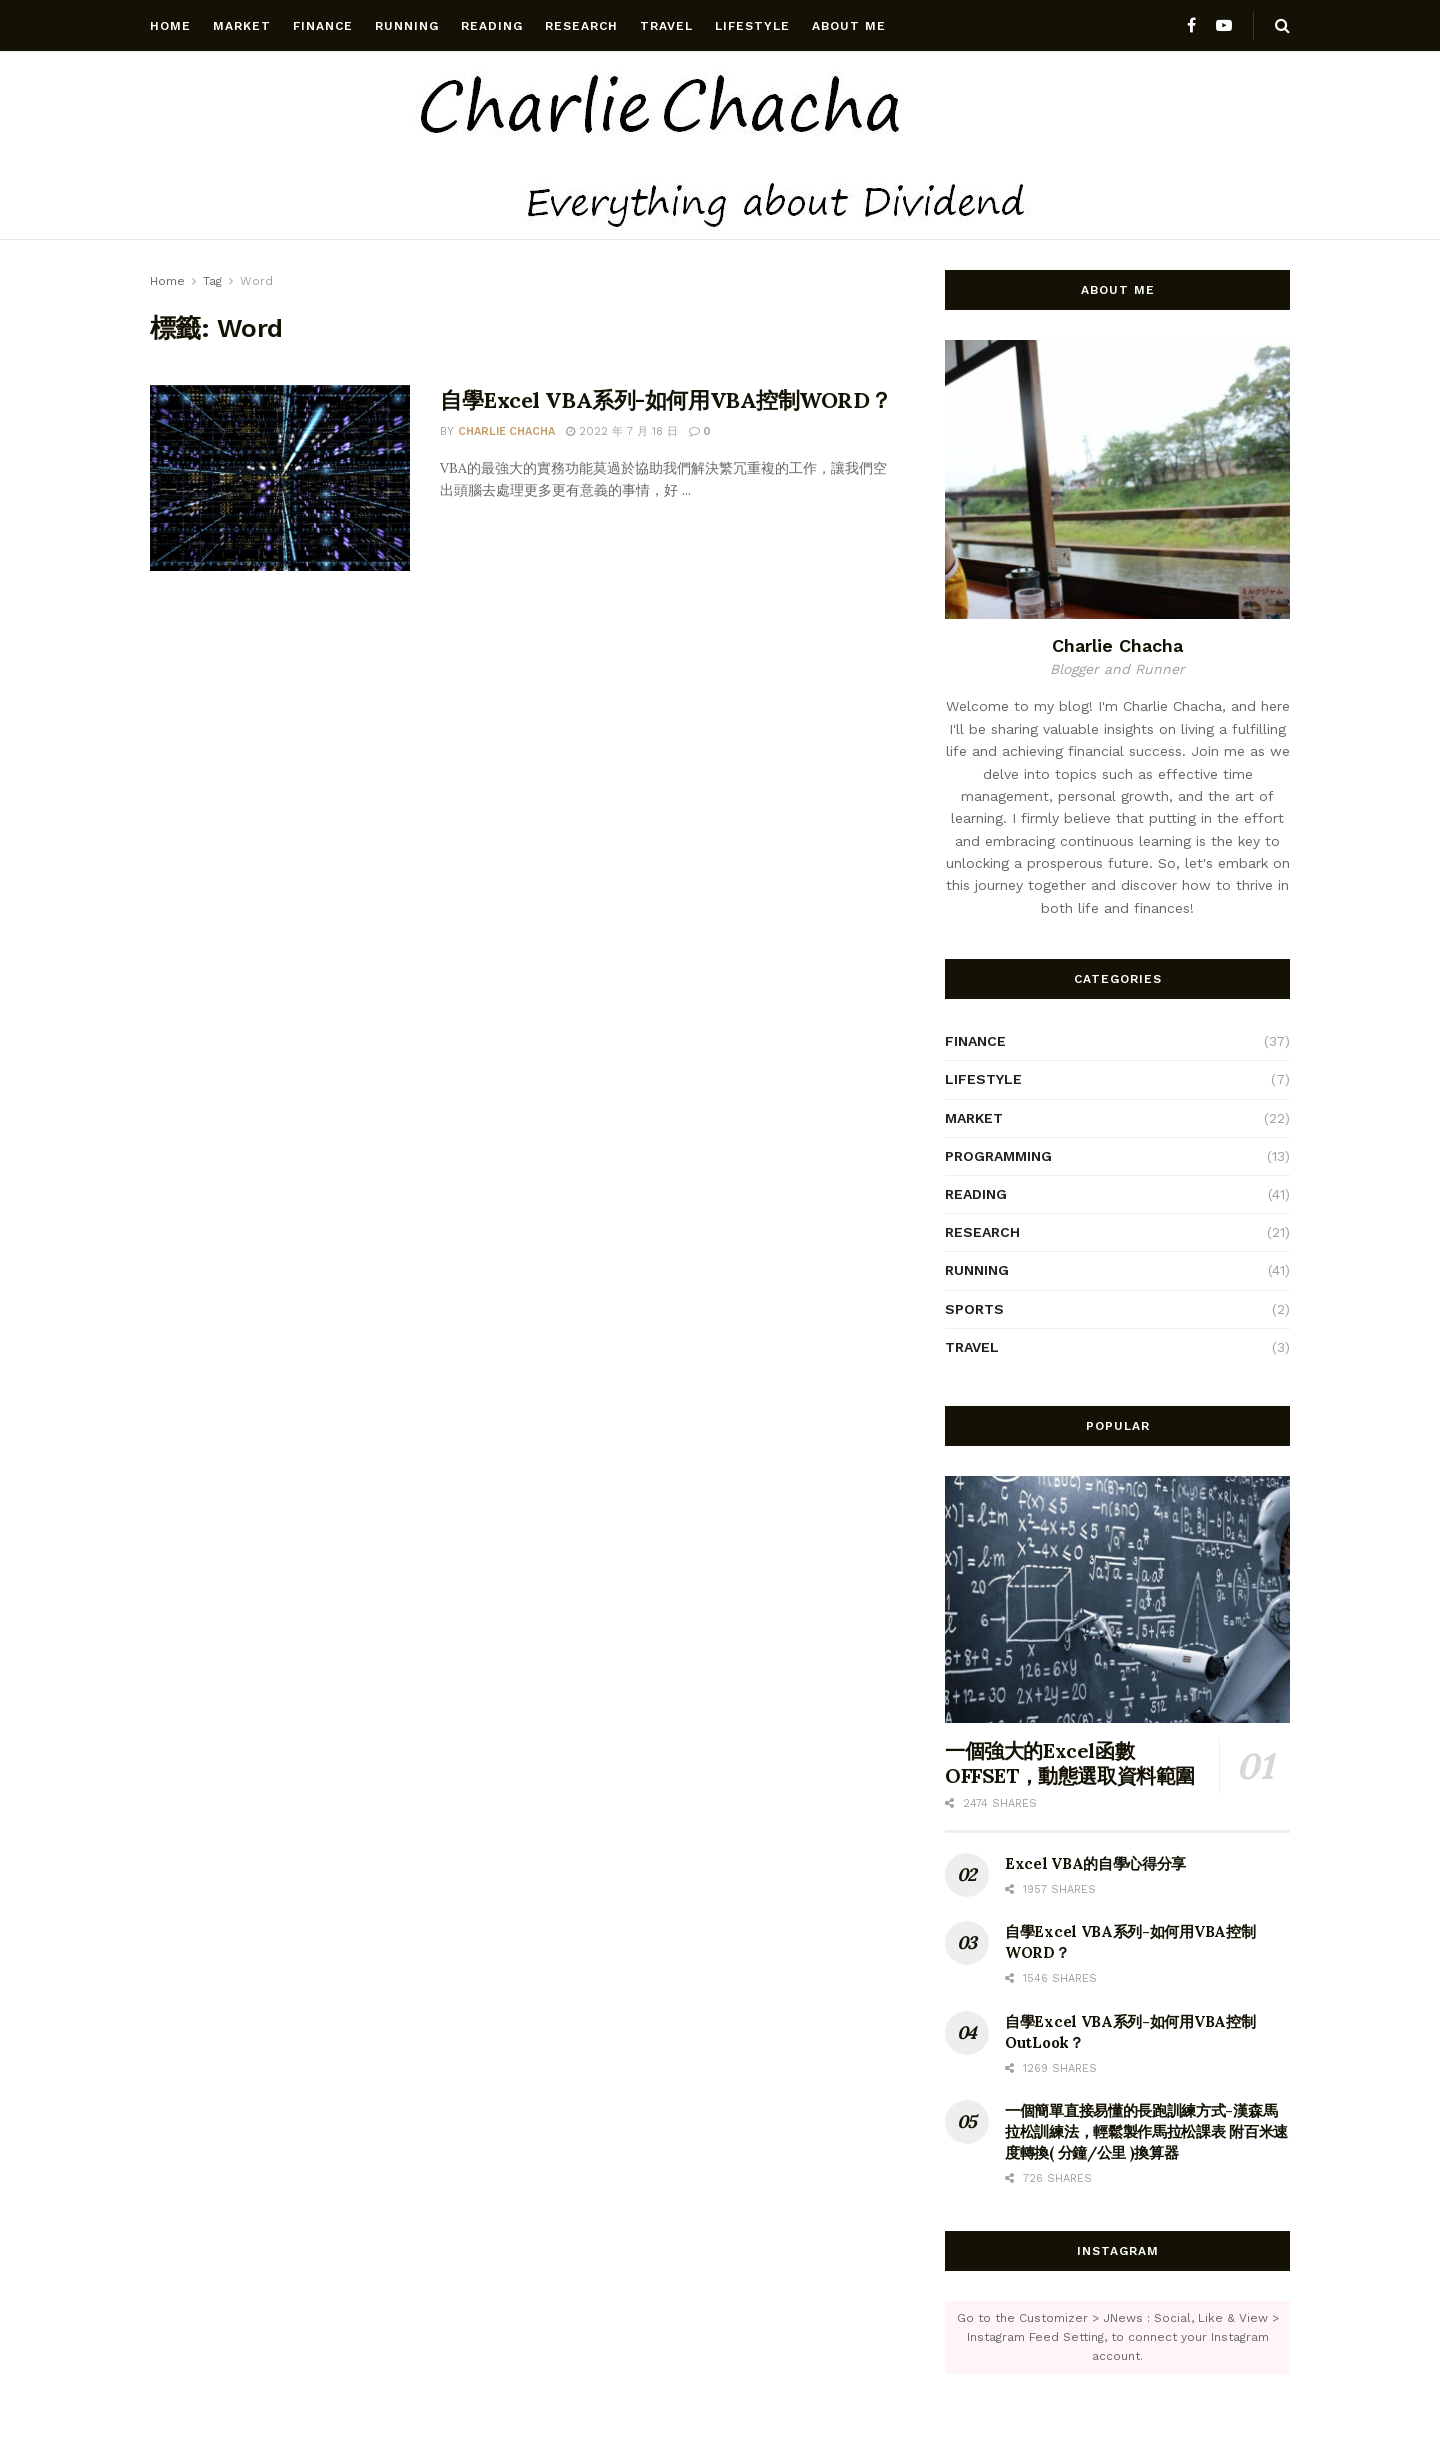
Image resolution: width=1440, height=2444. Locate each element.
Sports (974, 1309)
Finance (323, 26)
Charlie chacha (506, 431)
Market (242, 26)
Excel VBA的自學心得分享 (1095, 1863)
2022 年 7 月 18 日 (622, 431)
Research (581, 26)
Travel (666, 26)
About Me (849, 26)
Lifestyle (752, 26)
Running (407, 26)
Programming (998, 1156)
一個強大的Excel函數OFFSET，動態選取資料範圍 (1070, 1763)
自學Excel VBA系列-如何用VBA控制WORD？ (665, 400)
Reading (492, 26)
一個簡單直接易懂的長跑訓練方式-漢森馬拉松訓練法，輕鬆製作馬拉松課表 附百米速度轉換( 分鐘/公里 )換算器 (1146, 2131)
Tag (212, 281)
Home (170, 26)
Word (256, 281)
